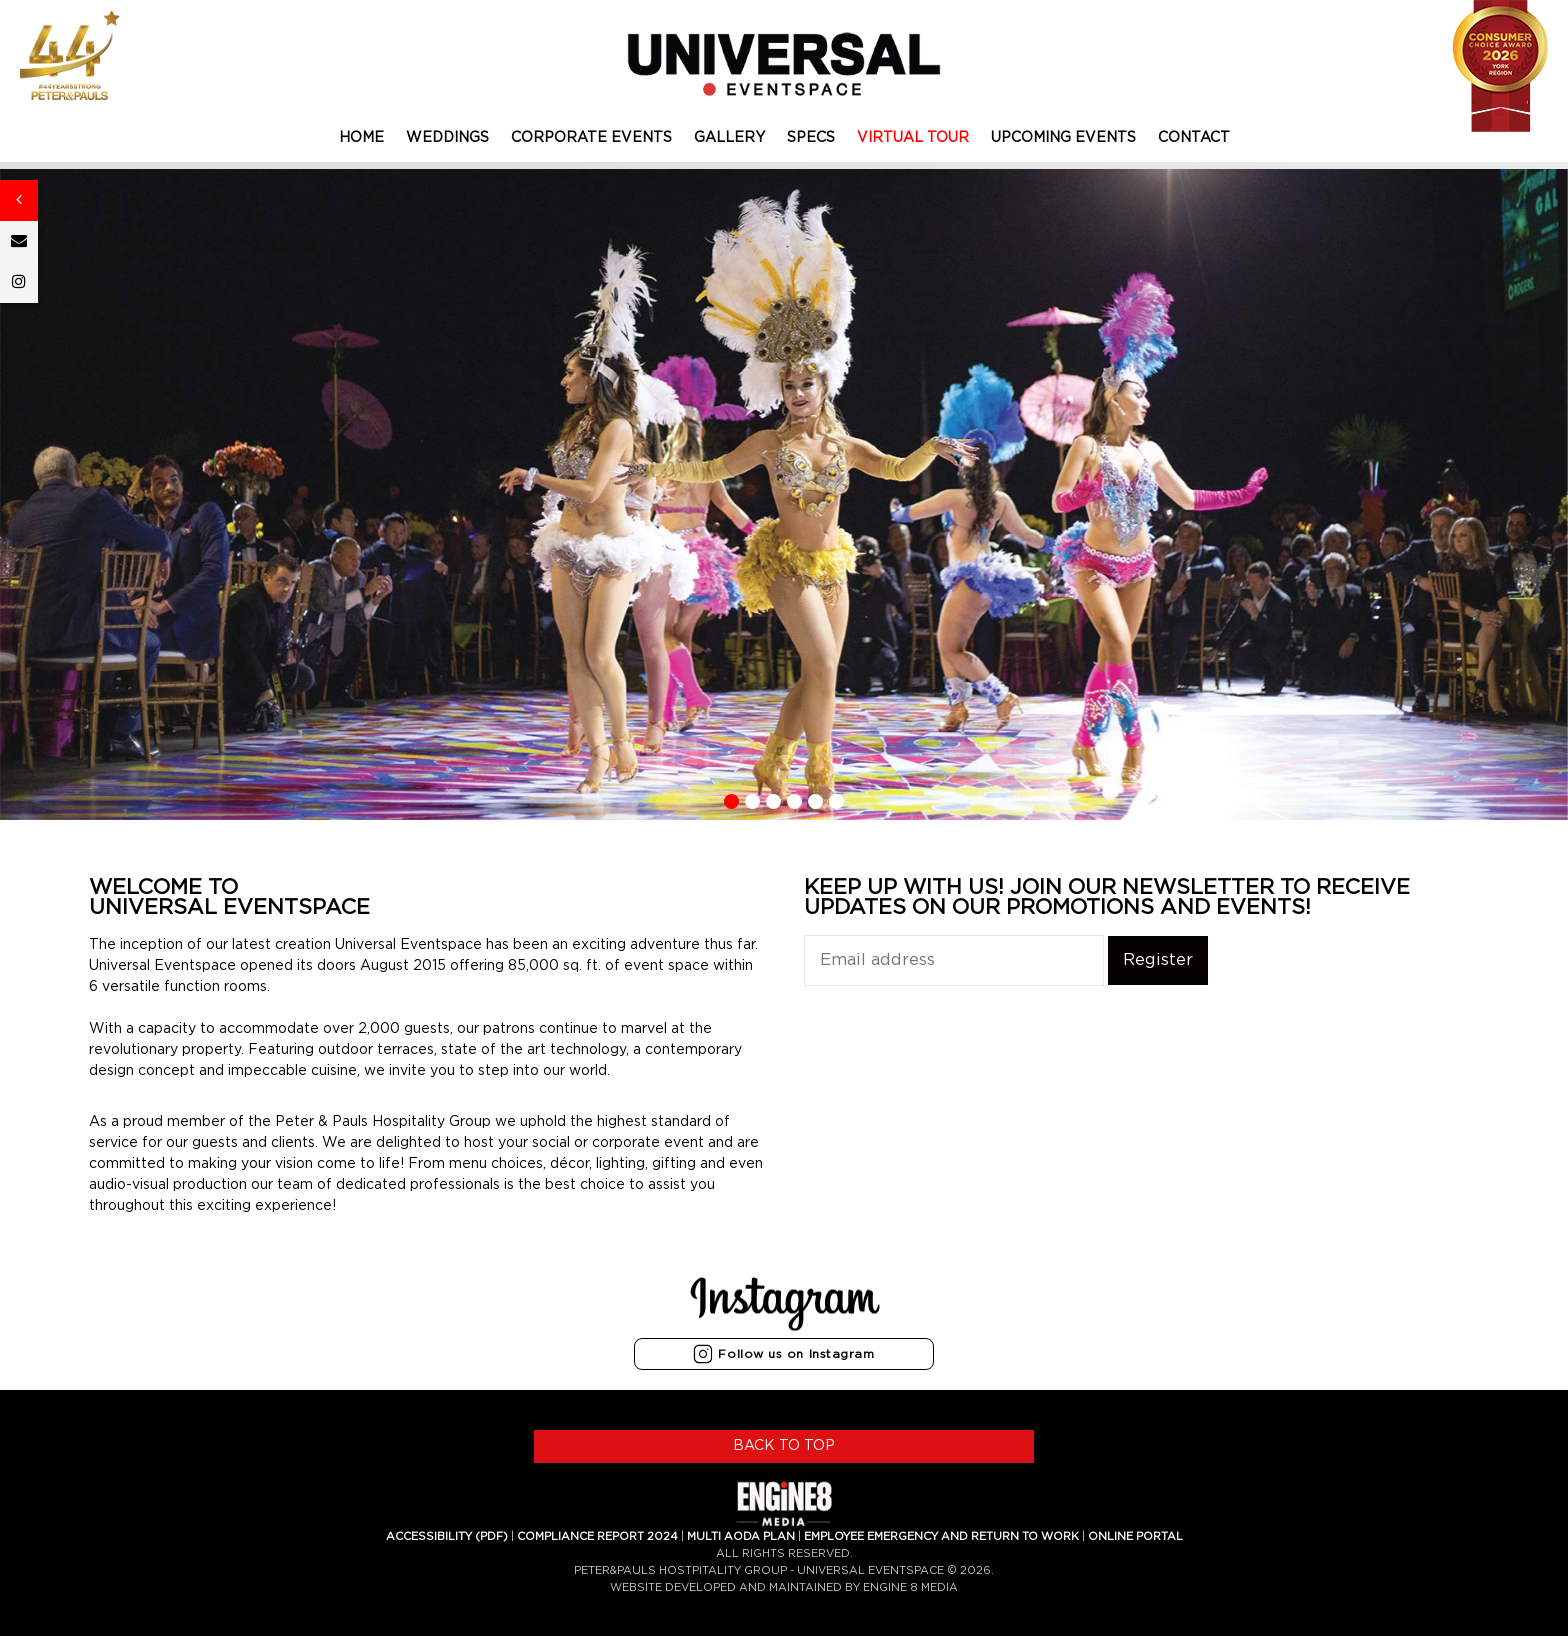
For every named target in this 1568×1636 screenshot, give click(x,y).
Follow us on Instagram (783, 1354)
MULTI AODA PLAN (741, 1536)
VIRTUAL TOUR (913, 138)
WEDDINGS (447, 138)
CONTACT (1194, 138)
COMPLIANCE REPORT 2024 (597, 1536)
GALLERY (729, 138)
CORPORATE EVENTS (591, 138)
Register (1158, 960)
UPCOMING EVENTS (1063, 138)
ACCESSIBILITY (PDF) (447, 1536)
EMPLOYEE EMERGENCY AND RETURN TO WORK (941, 1536)
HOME (361, 138)
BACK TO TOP (784, 1446)
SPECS (811, 138)
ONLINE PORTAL (1135, 1536)
